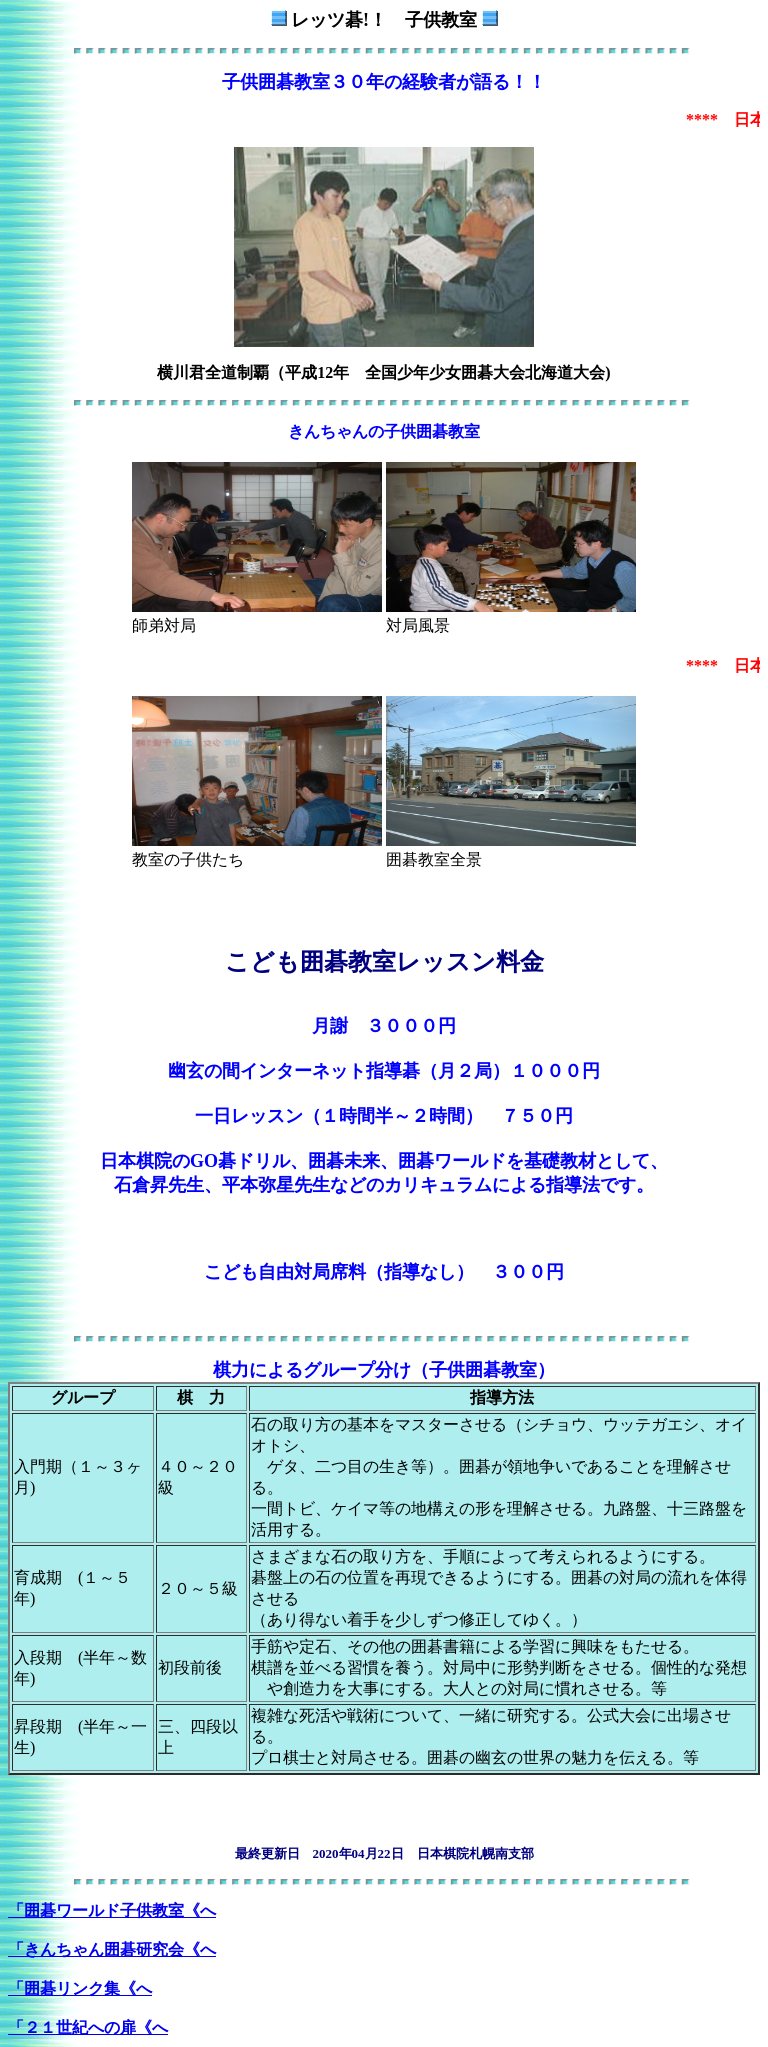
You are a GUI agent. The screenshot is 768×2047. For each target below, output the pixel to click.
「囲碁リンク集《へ (80, 1988)
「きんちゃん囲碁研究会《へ (112, 1949)
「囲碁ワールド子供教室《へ (112, 1910)
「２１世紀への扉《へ (88, 2027)
